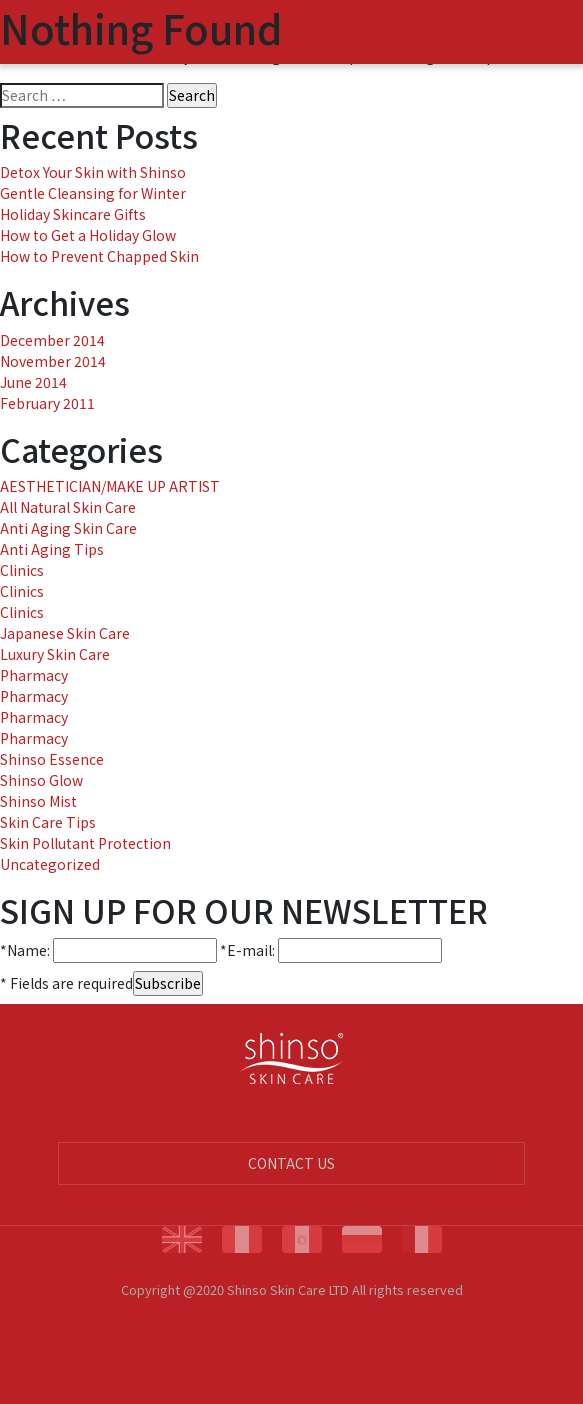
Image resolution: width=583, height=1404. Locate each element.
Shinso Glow (41, 780)
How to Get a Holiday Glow (88, 235)
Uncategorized (50, 864)
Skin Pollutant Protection (85, 843)
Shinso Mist (38, 801)
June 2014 (33, 382)
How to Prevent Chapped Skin (99, 256)
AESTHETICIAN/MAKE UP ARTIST (110, 486)
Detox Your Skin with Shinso (93, 172)
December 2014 (52, 340)
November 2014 (53, 361)
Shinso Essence (52, 759)
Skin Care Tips (48, 822)
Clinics (22, 570)
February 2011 (47, 403)
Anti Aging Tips (52, 549)
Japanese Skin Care (65, 633)
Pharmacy (34, 675)
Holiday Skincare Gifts (73, 214)
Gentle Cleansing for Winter (93, 193)
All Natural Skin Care (68, 507)
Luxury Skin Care (55, 654)
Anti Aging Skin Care (68, 528)
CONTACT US (291, 1163)
